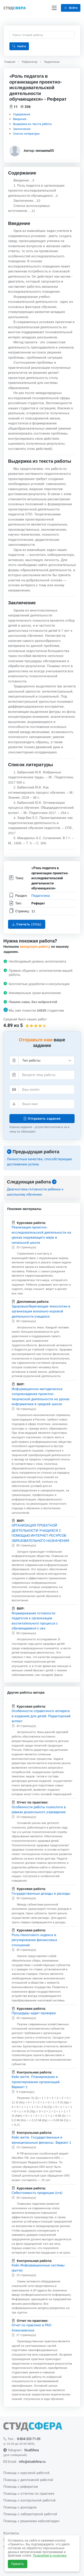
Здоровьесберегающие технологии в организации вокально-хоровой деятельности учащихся (41, 1311)
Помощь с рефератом (20, 2486)
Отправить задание (42, 1118)
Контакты (11, 2533)
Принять (17, 2564)
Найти (19, 46)
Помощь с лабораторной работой (30, 2514)
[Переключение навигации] (54, 8)
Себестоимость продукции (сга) (37, 2193)
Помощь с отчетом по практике (28, 2493)
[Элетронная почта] (46, 1089)
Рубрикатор (29, 61)
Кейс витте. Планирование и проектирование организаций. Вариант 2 (36, 2082)
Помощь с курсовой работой (26, 2473)
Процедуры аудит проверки (34, 2013)
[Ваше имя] (46, 1104)
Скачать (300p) (26, 924)
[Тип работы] (46, 1060)
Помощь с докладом (20, 2507)
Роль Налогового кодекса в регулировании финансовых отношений (34, 1940)
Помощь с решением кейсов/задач (31, 2521)
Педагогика (52, 61)
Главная (9, 61)
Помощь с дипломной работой (28, 2480)
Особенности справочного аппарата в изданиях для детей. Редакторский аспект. (41, 1716)
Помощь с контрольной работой (29, 2500)
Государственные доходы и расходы (41, 1893)
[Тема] (46, 1075)
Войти (70, 7)
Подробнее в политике (50, 2555)
